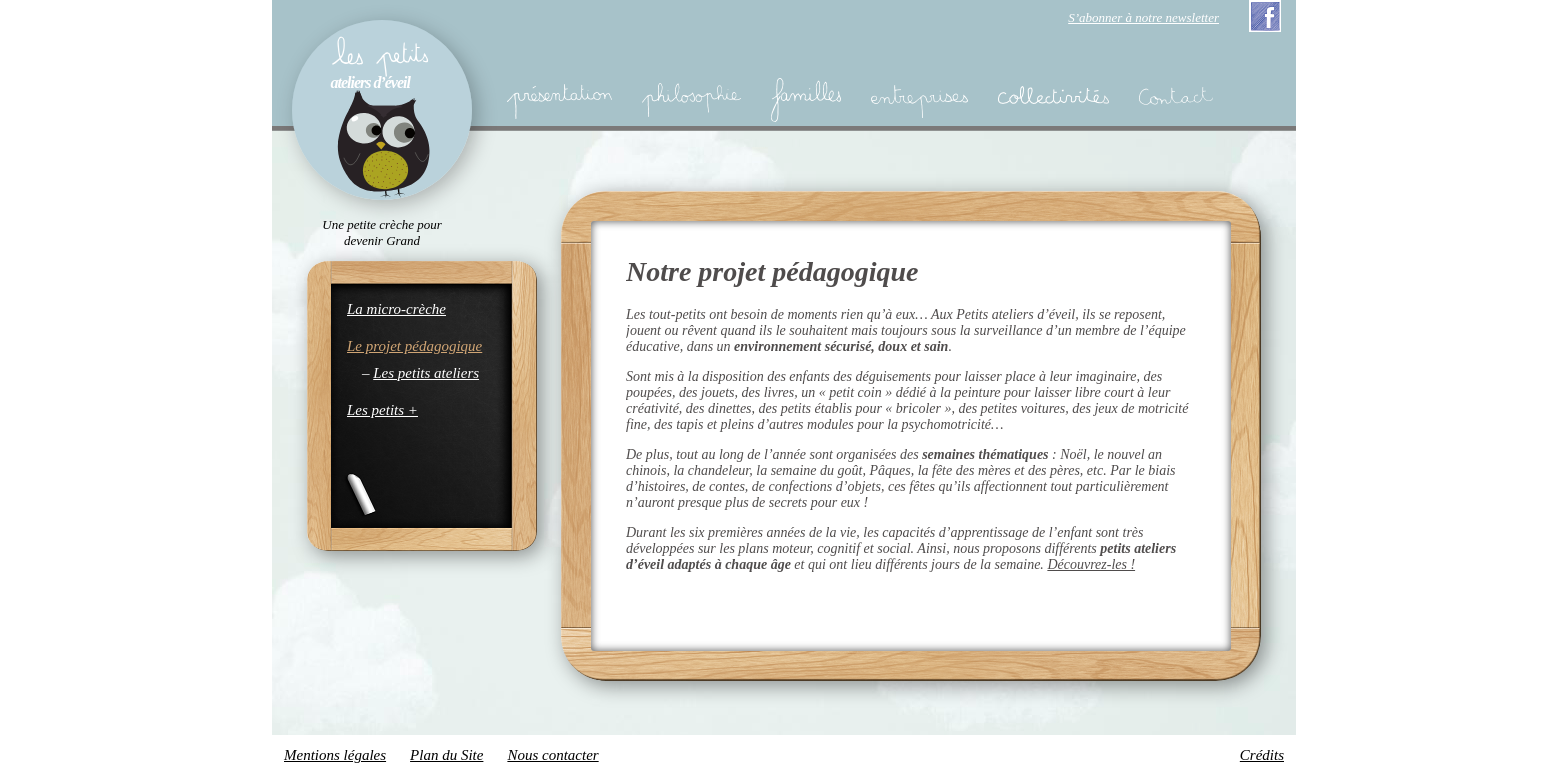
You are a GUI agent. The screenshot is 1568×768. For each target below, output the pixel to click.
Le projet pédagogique (414, 346)
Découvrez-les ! (1091, 564)
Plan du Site (446, 755)
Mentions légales (335, 755)
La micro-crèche (396, 309)
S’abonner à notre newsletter (1143, 17)
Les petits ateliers (426, 373)
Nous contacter (552, 755)
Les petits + (382, 410)
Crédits (1262, 755)
